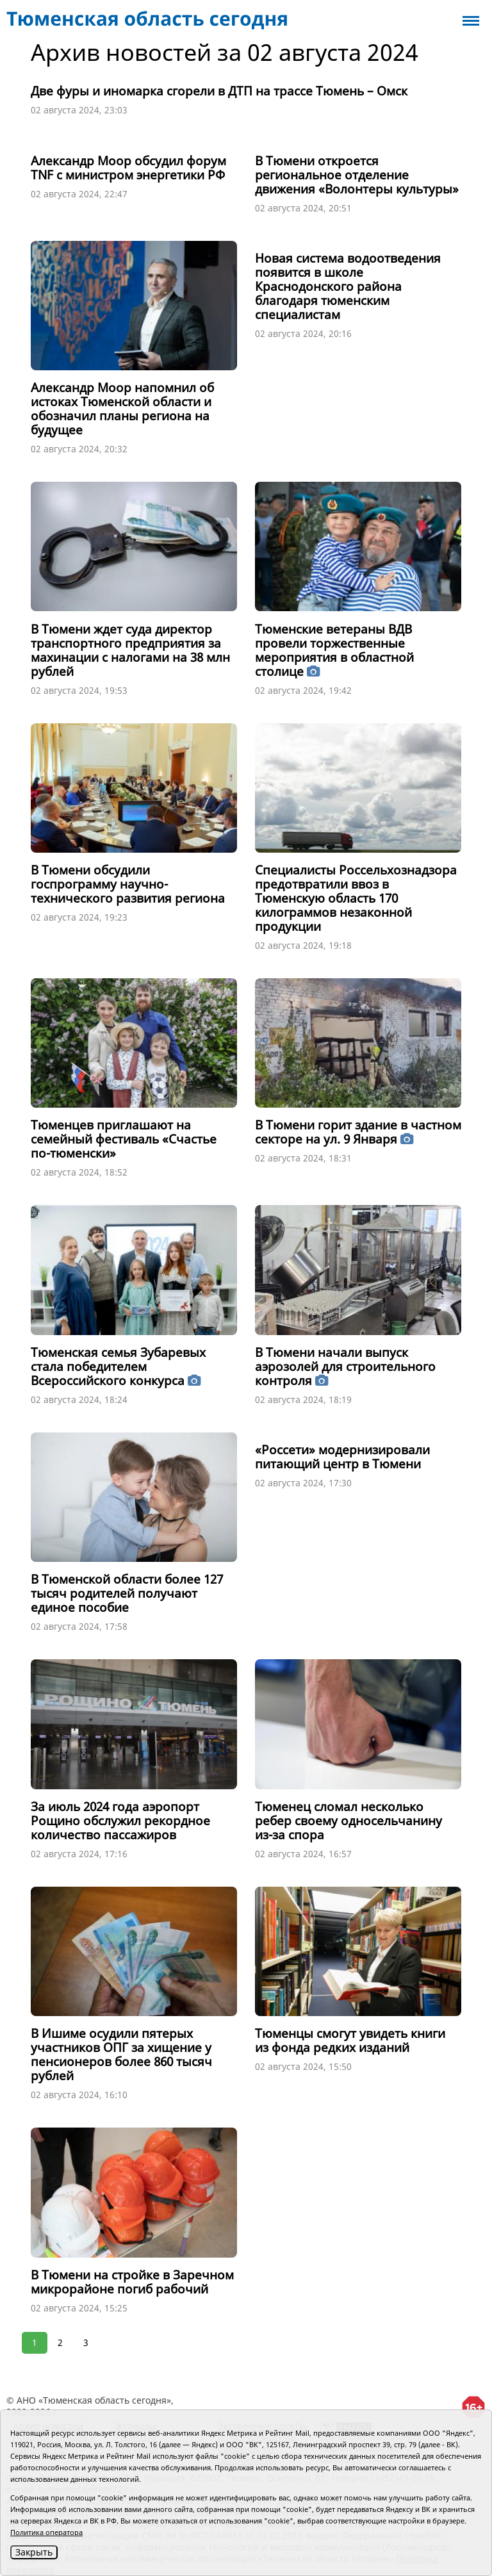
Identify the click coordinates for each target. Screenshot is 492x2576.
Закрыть (34, 2552)
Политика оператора (46, 2532)
